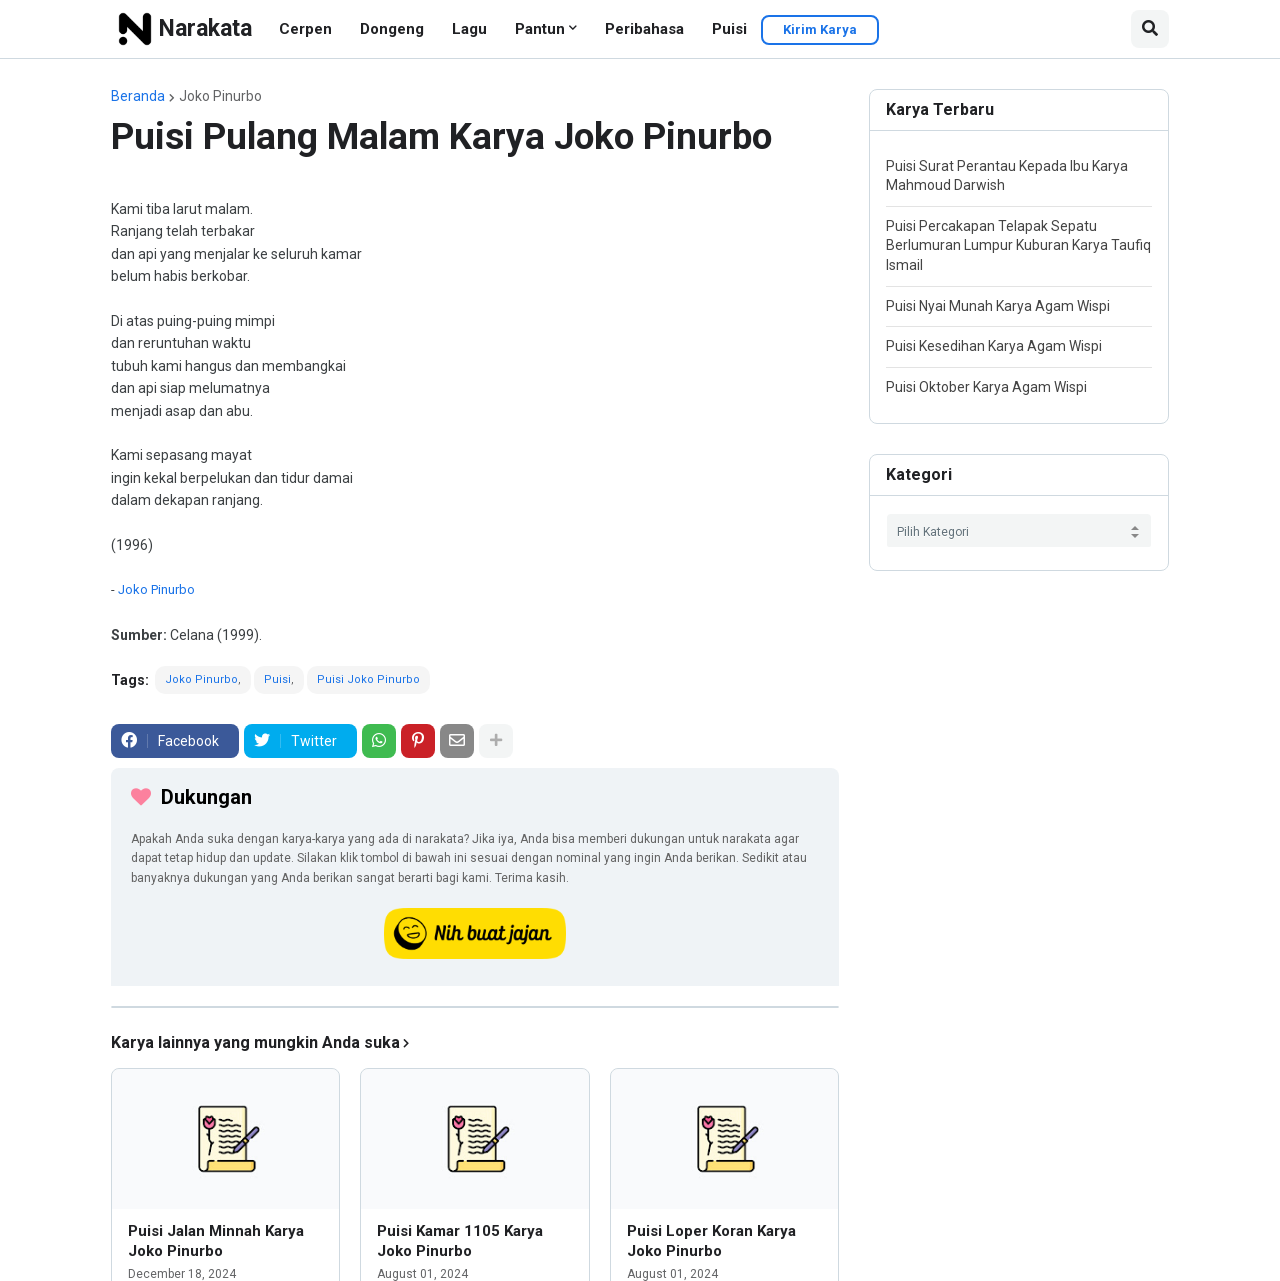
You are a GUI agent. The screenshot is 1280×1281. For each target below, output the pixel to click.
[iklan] (475, 1007)
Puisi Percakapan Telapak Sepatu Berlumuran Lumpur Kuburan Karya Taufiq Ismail (1018, 245)
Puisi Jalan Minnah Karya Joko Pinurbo (216, 1241)
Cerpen (305, 29)
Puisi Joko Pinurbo (368, 679)
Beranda (138, 96)
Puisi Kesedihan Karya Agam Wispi (994, 346)
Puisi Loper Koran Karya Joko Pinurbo (711, 1241)
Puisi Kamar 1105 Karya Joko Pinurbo (460, 1241)
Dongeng (392, 29)
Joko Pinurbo (220, 96)
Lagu (469, 29)
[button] (1150, 29)
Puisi (729, 29)
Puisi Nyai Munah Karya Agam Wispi (998, 306)
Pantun (540, 29)
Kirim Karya (820, 29)
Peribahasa (644, 29)
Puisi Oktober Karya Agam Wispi (986, 387)
